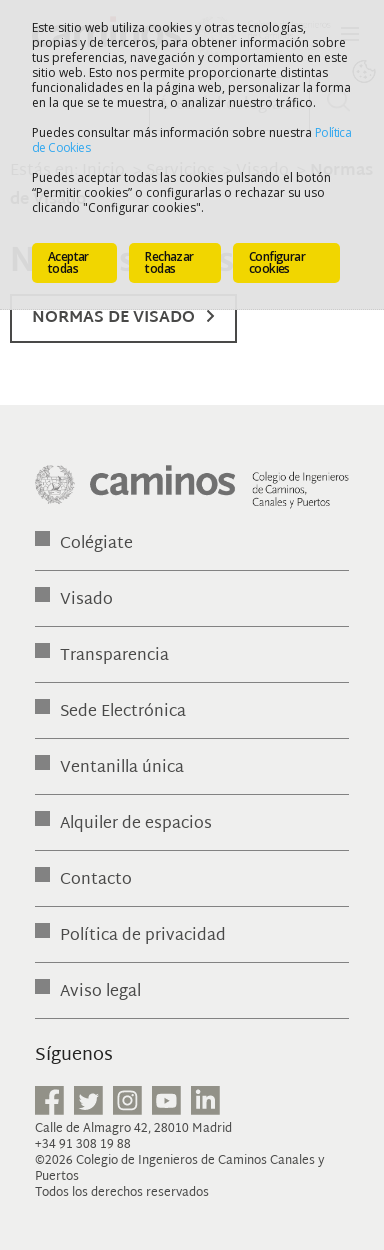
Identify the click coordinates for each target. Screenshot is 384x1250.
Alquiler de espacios (136, 824)
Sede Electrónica (123, 712)
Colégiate (96, 544)
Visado (86, 600)
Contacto (96, 880)
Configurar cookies (277, 262)
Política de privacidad (143, 936)
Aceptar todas (68, 262)
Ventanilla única (122, 768)
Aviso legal (100, 992)
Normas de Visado (113, 318)
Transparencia (114, 656)
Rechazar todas (169, 262)
